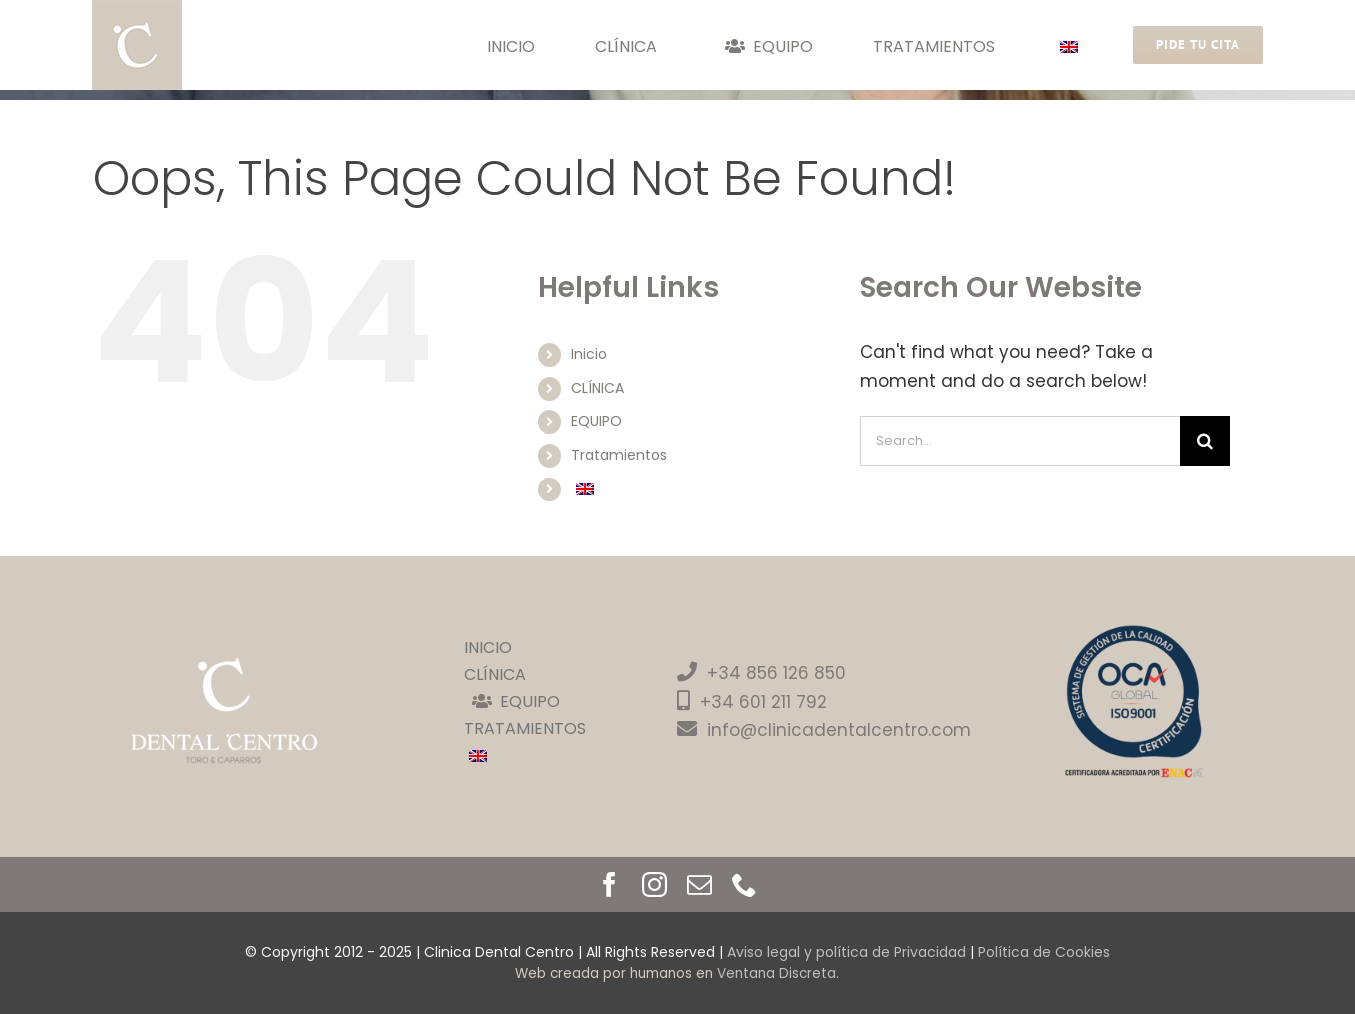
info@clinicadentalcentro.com (824, 730)
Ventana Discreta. (778, 973)
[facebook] (609, 884)
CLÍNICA (597, 388)
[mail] (699, 884)
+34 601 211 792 (763, 702)
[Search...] (1020, 441)
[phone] (744, 884)
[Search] (1205, 441)
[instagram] (654, 884)
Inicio (589, 354)
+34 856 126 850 (761, 673)
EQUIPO (596, 421)
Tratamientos (619, 455)
